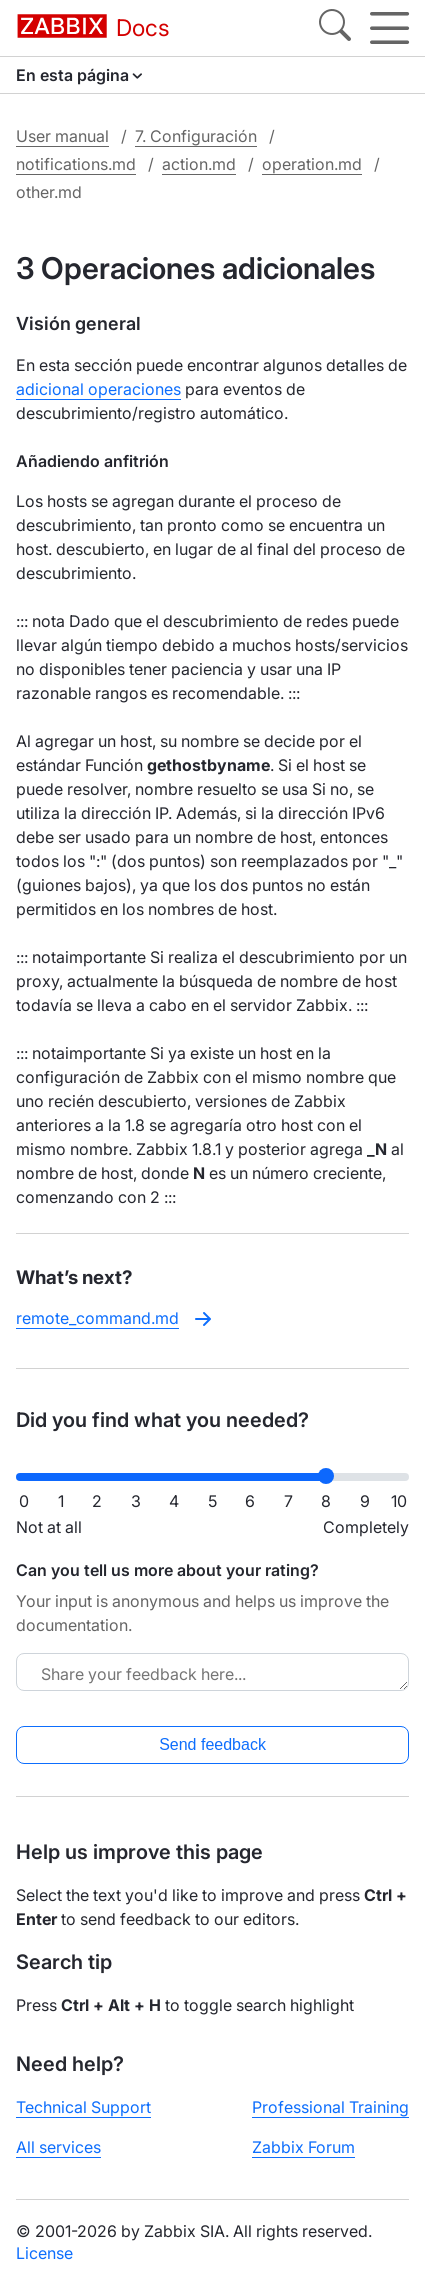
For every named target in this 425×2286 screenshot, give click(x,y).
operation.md (312, 164)
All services (58, 2147)
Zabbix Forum (303, 2147)
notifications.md (76, 164)
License (44, 2253)
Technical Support (83, 2107)
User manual (62, 136)
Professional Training (330, 2107)
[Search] (335, 28)
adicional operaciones (98, 389)
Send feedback (212, 1744)
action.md (199, 164)
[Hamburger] (389, 28)
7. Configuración (196, 136)
